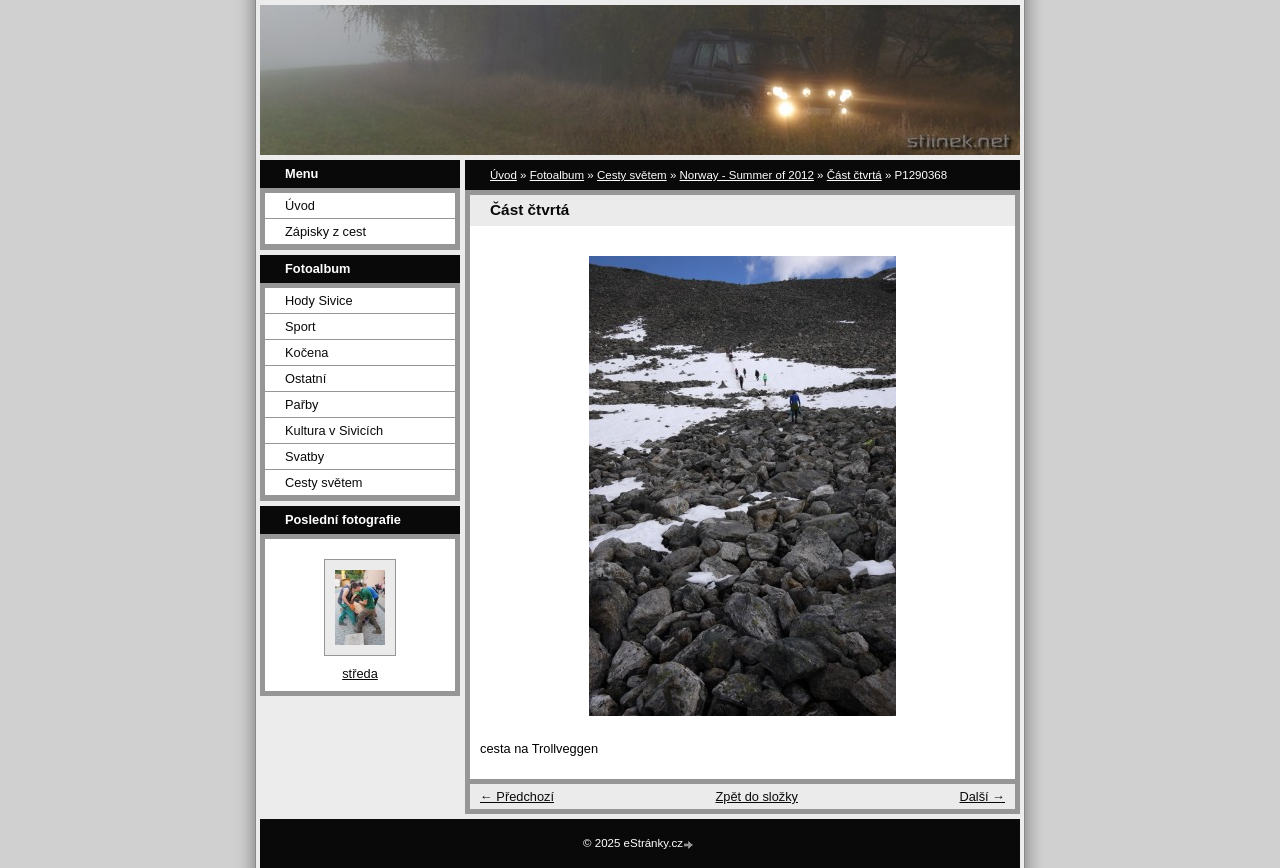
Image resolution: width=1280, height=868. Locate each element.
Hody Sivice (319, 300)
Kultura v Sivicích (334, 430)
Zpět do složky (756, 796)
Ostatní (305, 378)
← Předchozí (517, 796)
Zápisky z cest (325, 231)
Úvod (300, 205)
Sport (300, 326)
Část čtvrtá (854, 175)
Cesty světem (324, 482)
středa (360, 673)
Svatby (304, 456)
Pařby (301, 404)
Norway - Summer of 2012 (747, 175)
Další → (982, 796)
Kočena (306, 352)
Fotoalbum (557, 175)
